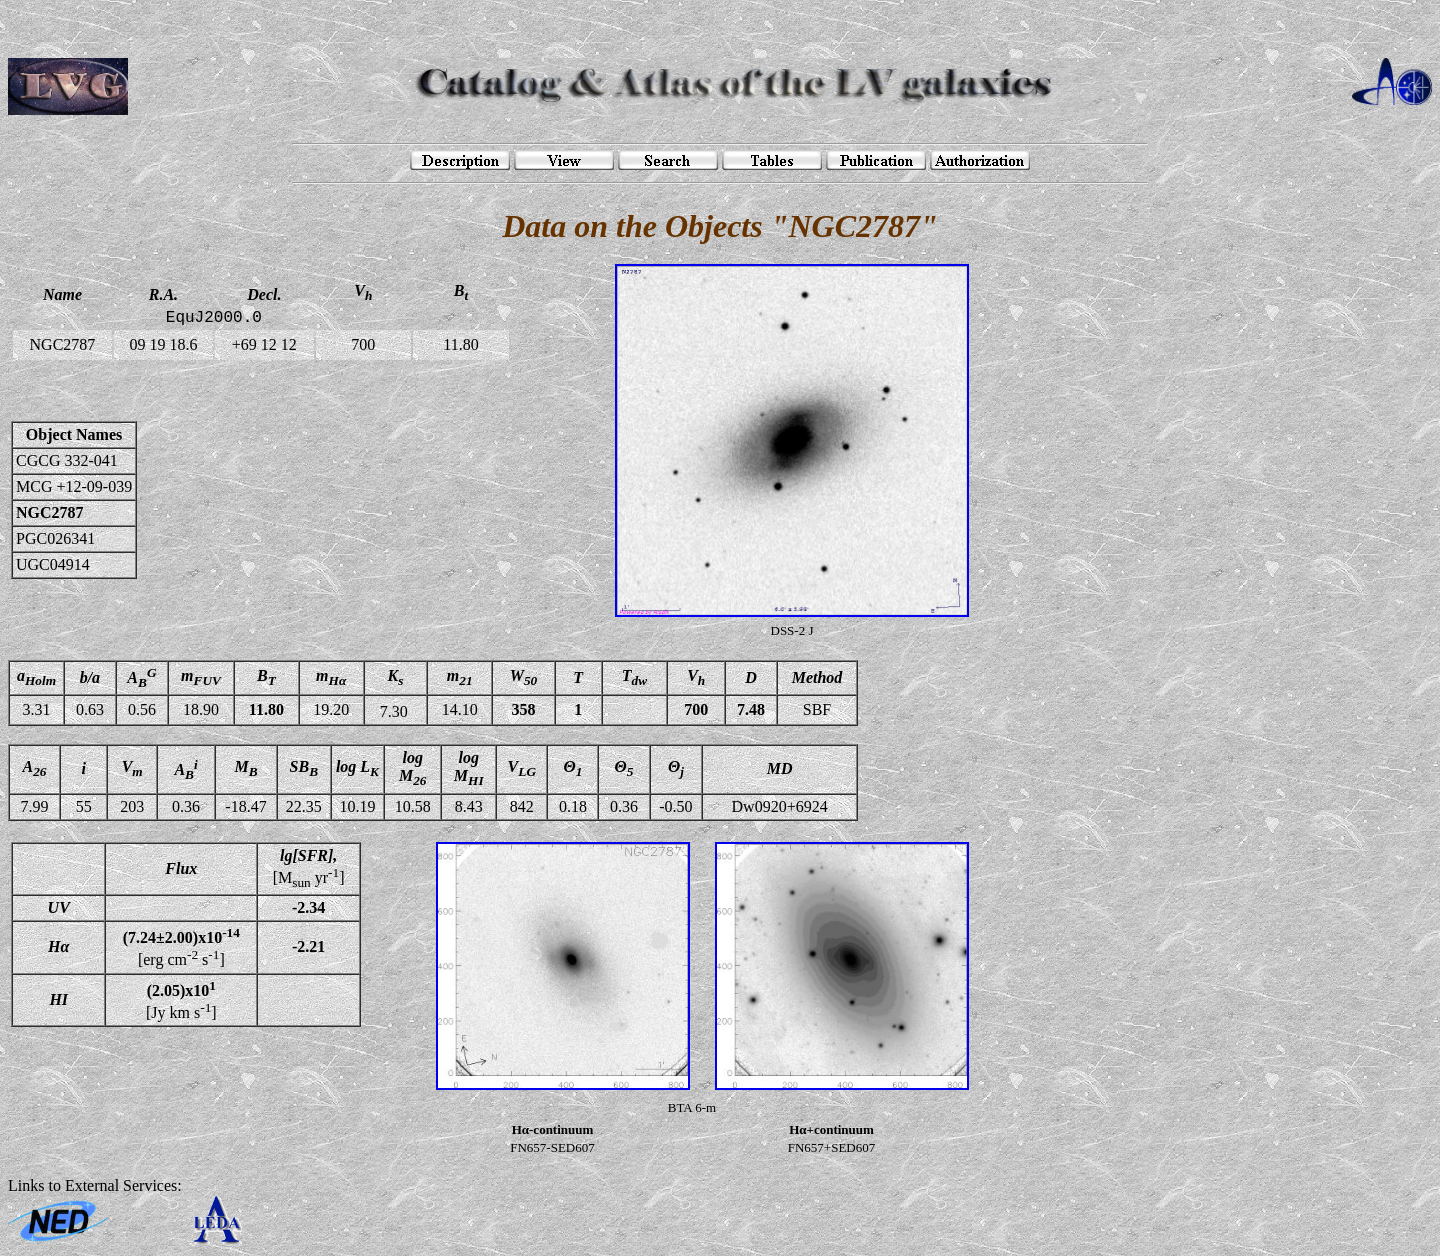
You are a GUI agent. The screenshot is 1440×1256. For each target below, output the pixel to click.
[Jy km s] (181, 1000)
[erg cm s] (181, 947)
